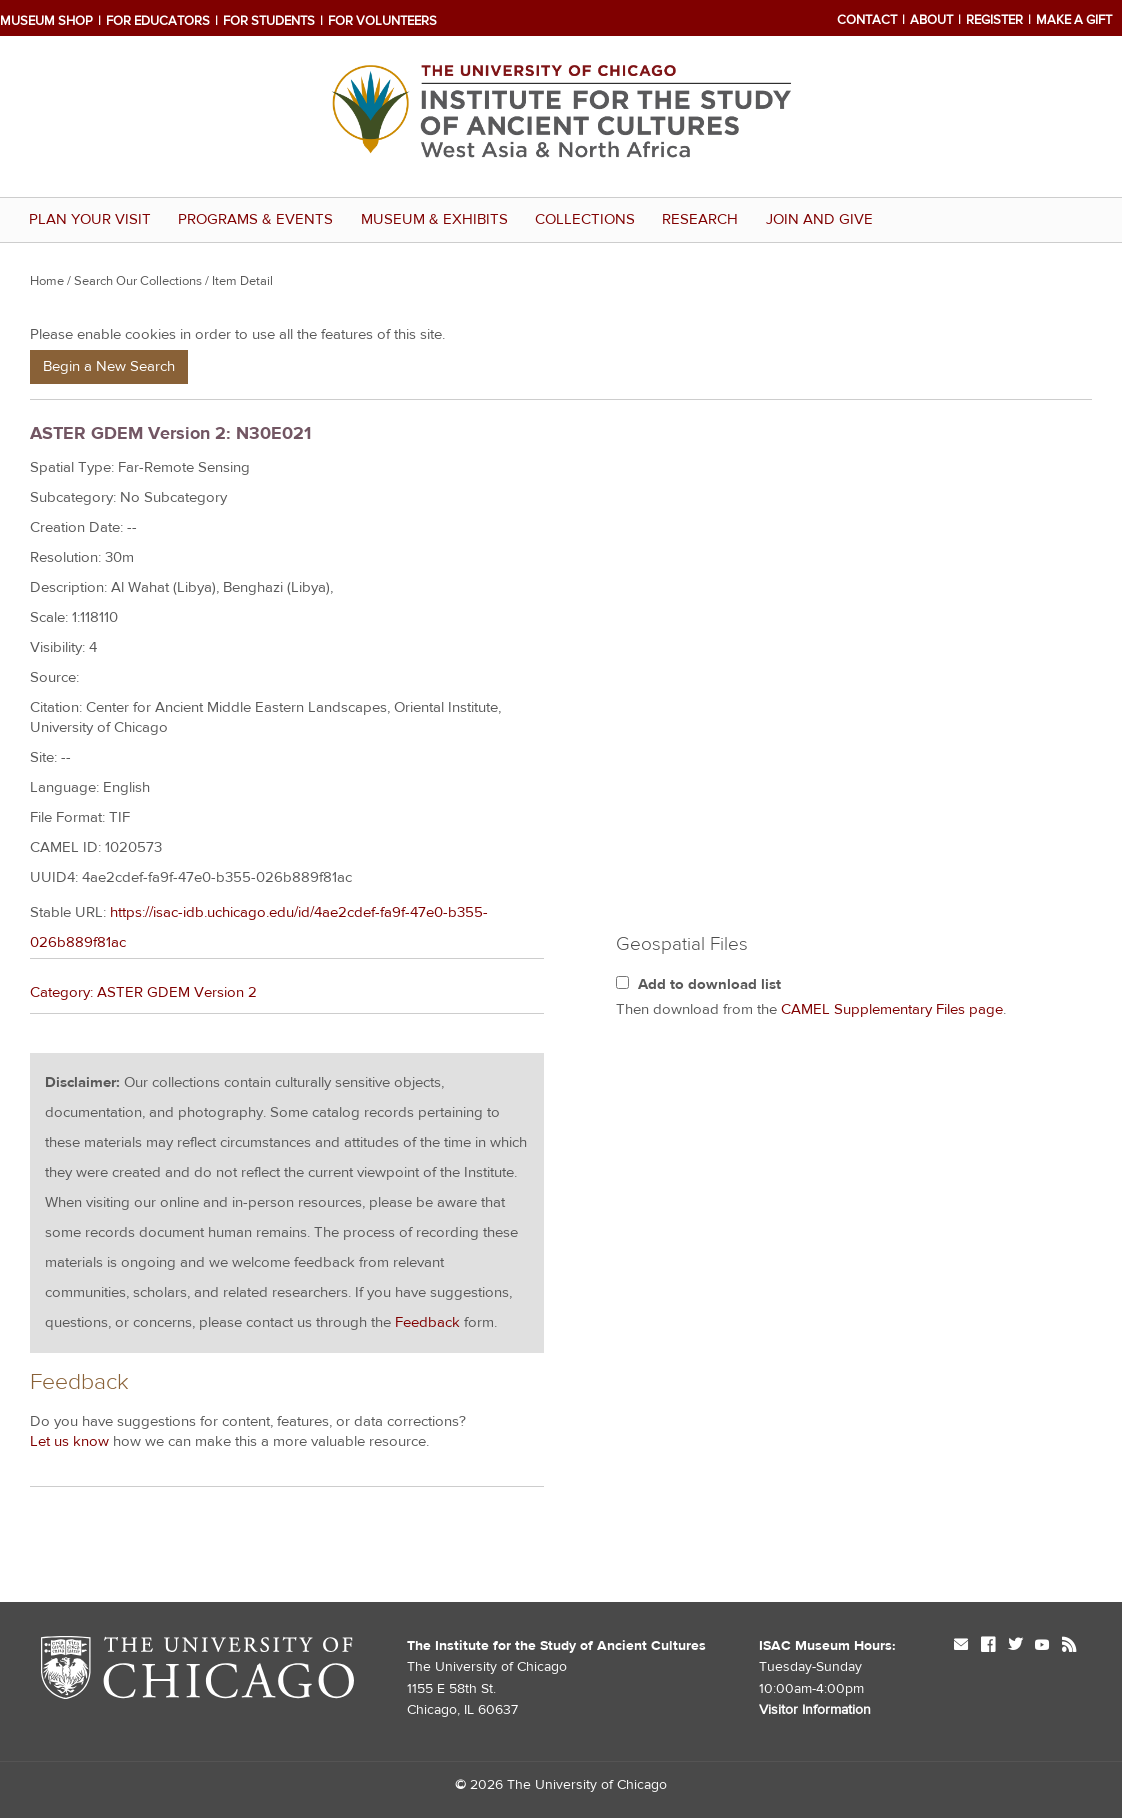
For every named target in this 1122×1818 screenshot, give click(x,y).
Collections (585, 219)
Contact (867, 20)
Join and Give (819, 219)
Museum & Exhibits (434, 219)
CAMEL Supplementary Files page (892, 1009)
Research (700, 219)
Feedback (427, 1322)
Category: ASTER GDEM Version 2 (143, 992)
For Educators (158, 21)
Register (994, 20)
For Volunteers (382, 21)
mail (961, 1646)
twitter (1015, 1646)
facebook (988, 1646)
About (931, 20)
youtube (1042, 1646)
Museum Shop (46, 21)
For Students (269, 21)
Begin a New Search (109, 366)
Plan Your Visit (90, 219)
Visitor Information (815, 1710)
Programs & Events (255, 219)
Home (47, 281)
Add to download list (709, 984)
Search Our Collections (138, 281)
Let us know (69, 1441)
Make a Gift (1074, 20)
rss (1069, 1646)
